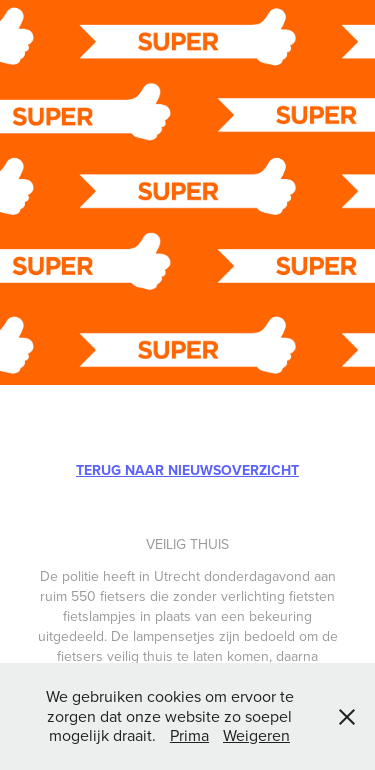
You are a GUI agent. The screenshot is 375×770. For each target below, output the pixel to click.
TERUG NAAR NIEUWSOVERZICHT (187, 470)
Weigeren (256, 735)
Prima (189, 735)
